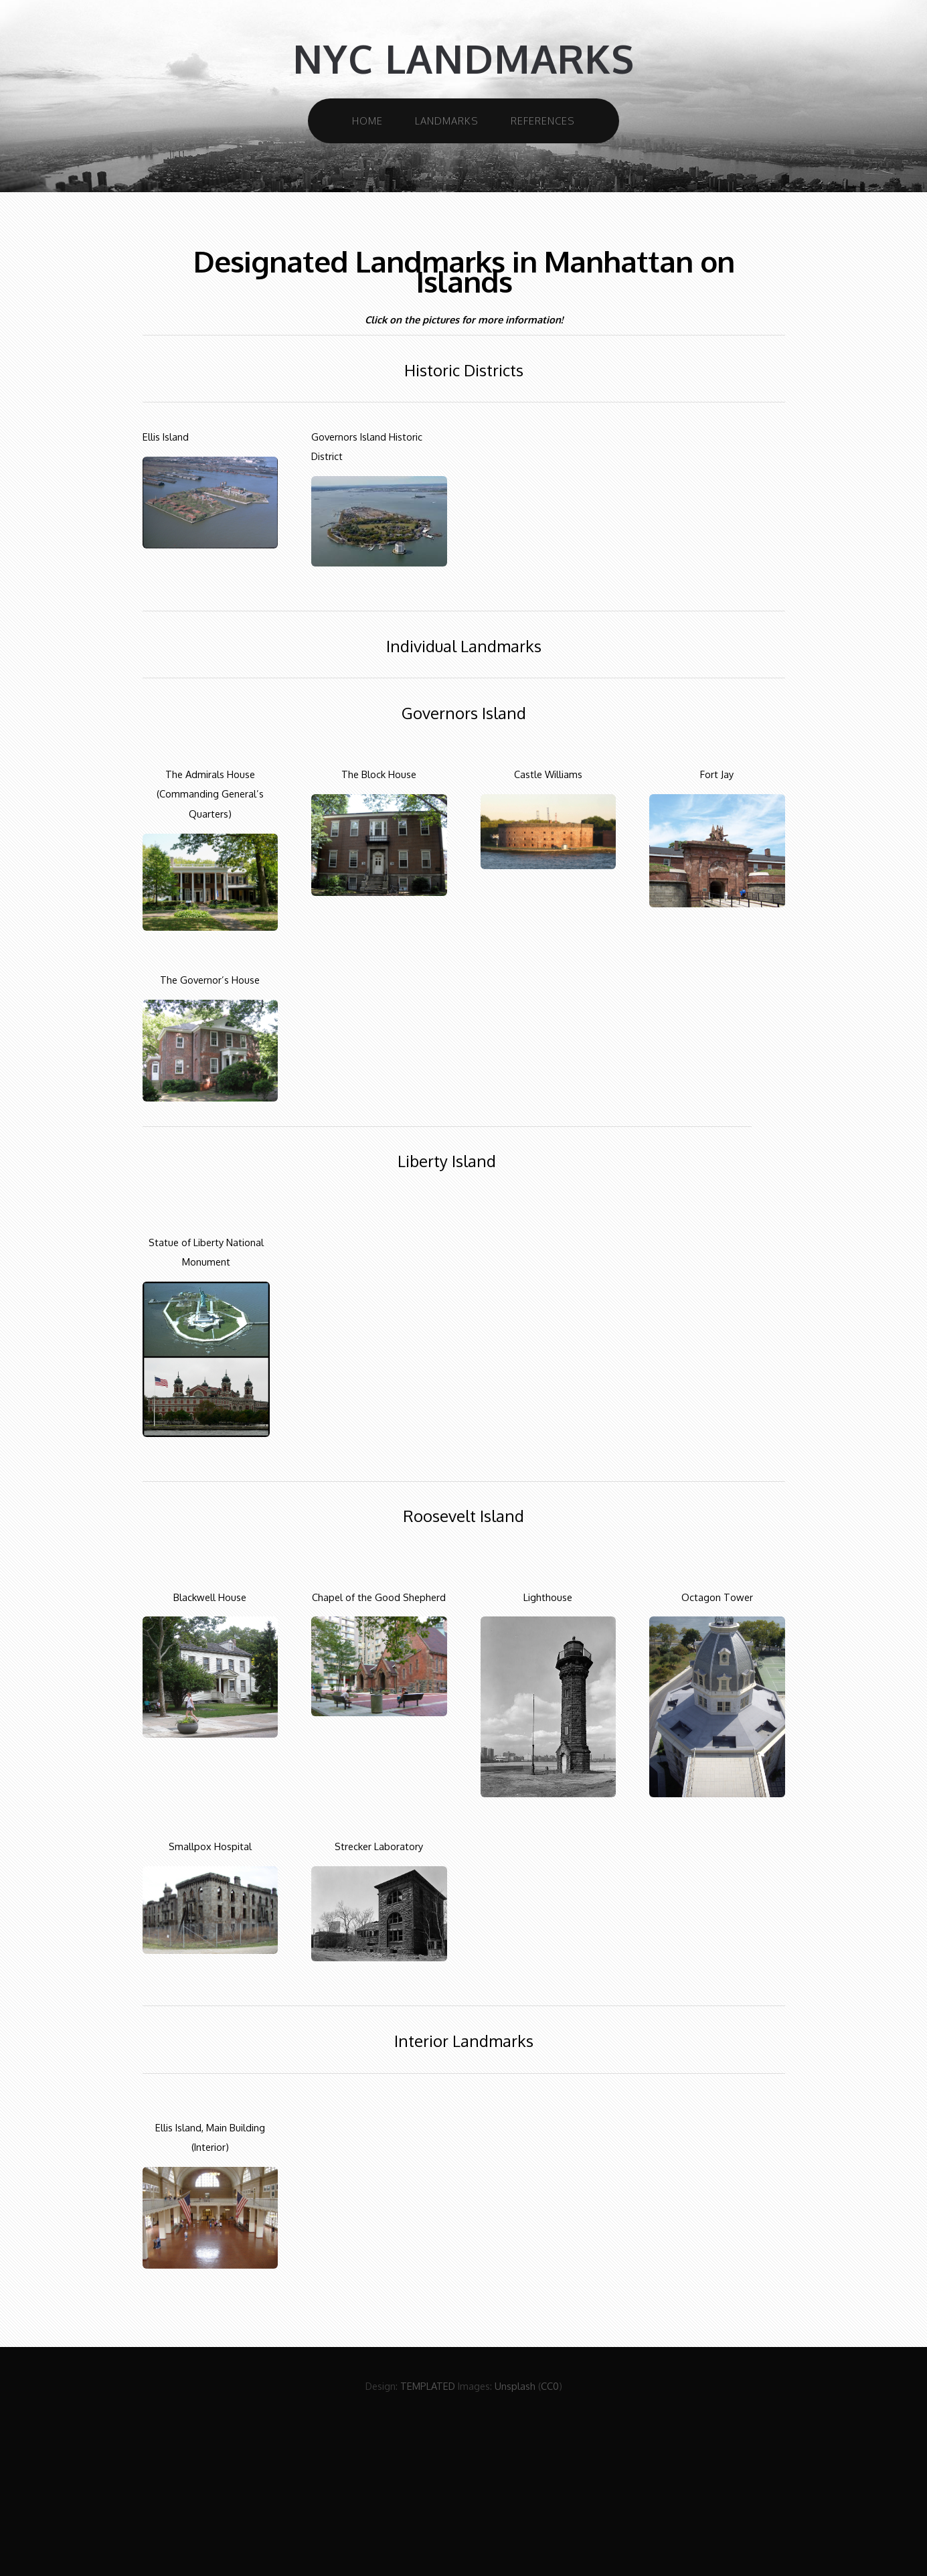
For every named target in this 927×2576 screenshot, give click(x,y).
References (543, 121)
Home (367, 121)
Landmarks (447, 121)
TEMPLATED (427, 2386)
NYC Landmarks (463, 58)
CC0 (550, 2386)
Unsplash (515, 2386)
